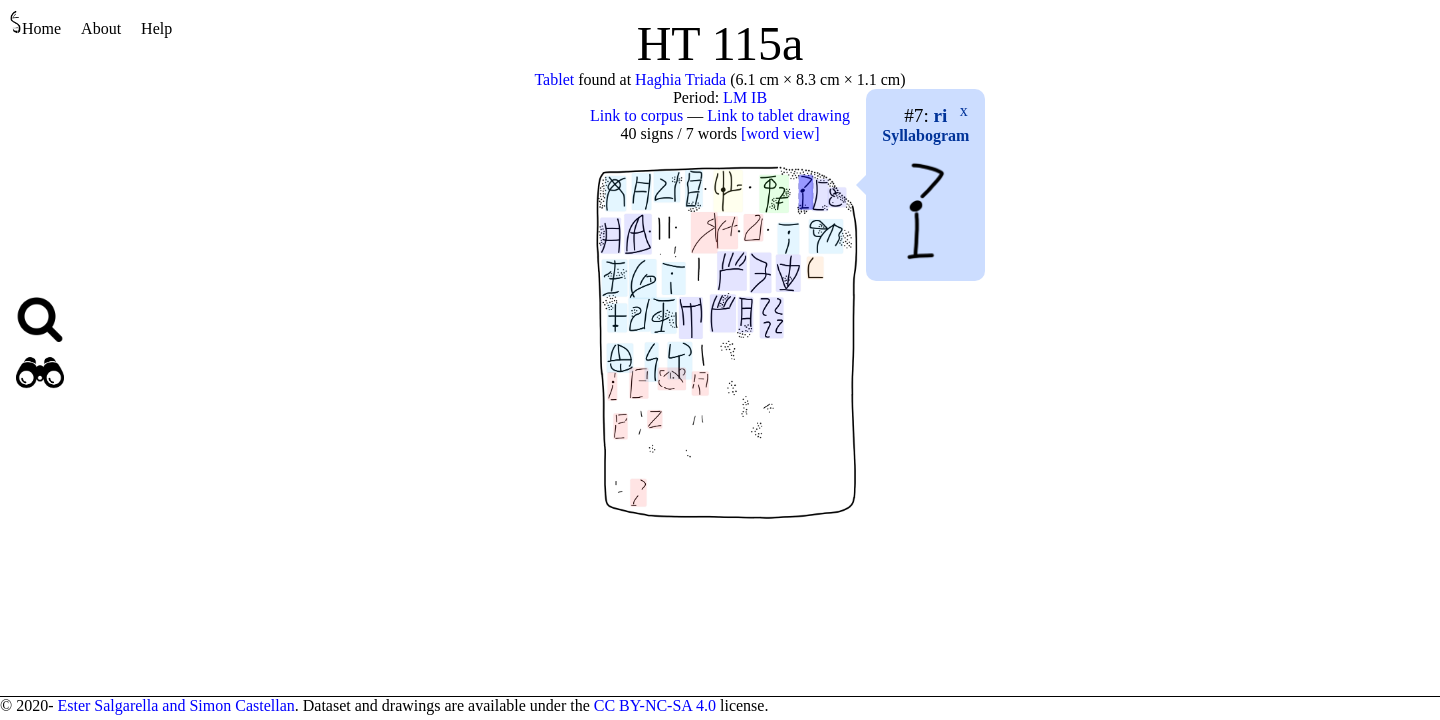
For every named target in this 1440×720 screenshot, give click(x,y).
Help (156, 28)
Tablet (554, 79)
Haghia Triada (680, 79)
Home (35, 23)
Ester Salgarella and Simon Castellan (175, 705)
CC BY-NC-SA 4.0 (655, 705)
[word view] (780, 133)
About (101, 28)
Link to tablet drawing (778, 115)
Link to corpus (636, 115)
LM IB (745, 97)
